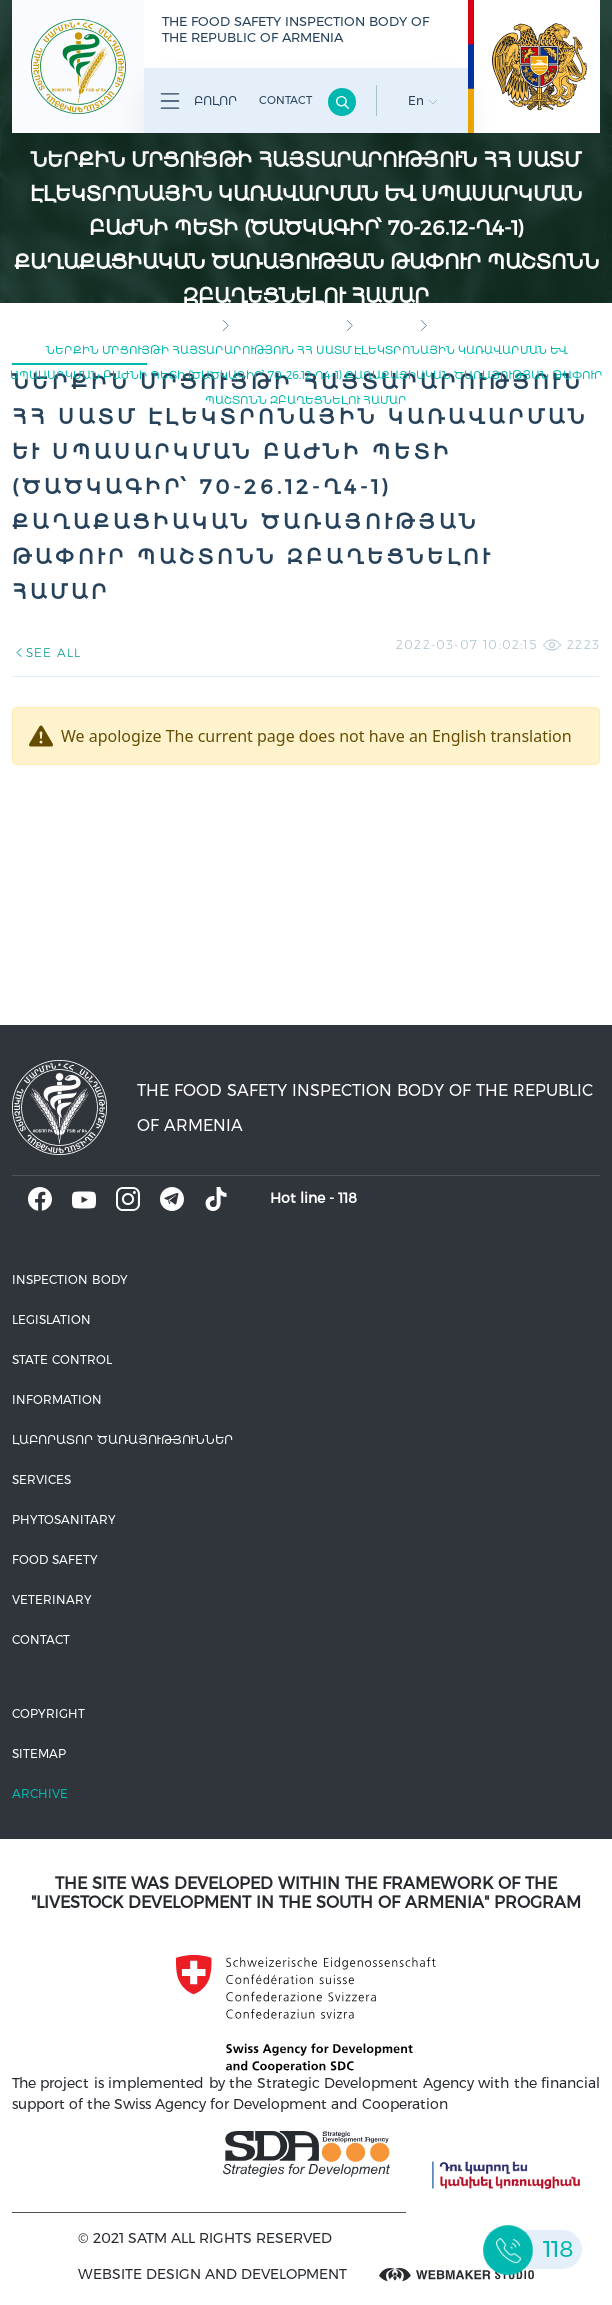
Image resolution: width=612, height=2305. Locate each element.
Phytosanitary (64, 1519)
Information (57, 1399)
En (423, 100)
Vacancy (386, 325)
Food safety (55, 1559)
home (197, 325)
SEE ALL (46, 652)
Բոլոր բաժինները (195, 104)
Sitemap (39, 1753)
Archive (40, 1793)
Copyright (48, 1713)
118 (347, 1198)
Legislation (51, 1319)
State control (62, 1359)
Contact (285, 100)
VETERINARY (52, 1599)
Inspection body (287, 325)
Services (41, 1479)
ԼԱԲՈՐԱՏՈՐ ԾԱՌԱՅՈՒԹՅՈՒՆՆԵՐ (122, 1439)
